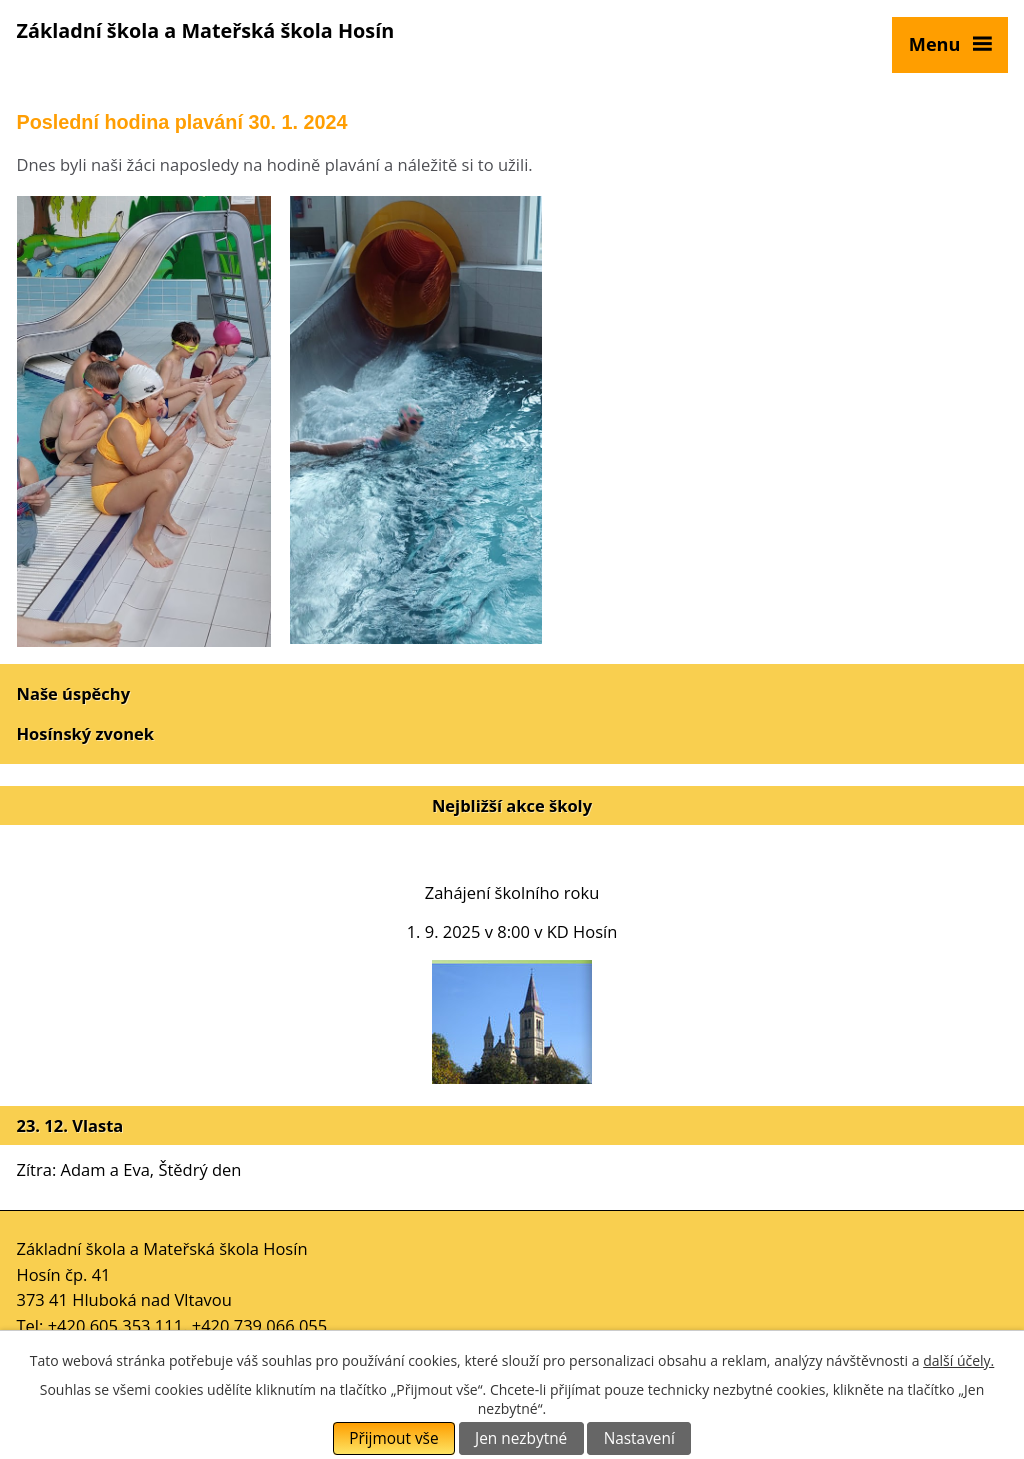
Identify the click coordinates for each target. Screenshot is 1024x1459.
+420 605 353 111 (116, 1325)
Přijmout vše (393, 1438)
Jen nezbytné (521, 1438)
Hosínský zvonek (86, 733)
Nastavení (639, 1438)
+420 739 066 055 (260, 1325)
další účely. (958, 1360)
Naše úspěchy (74, 693)
